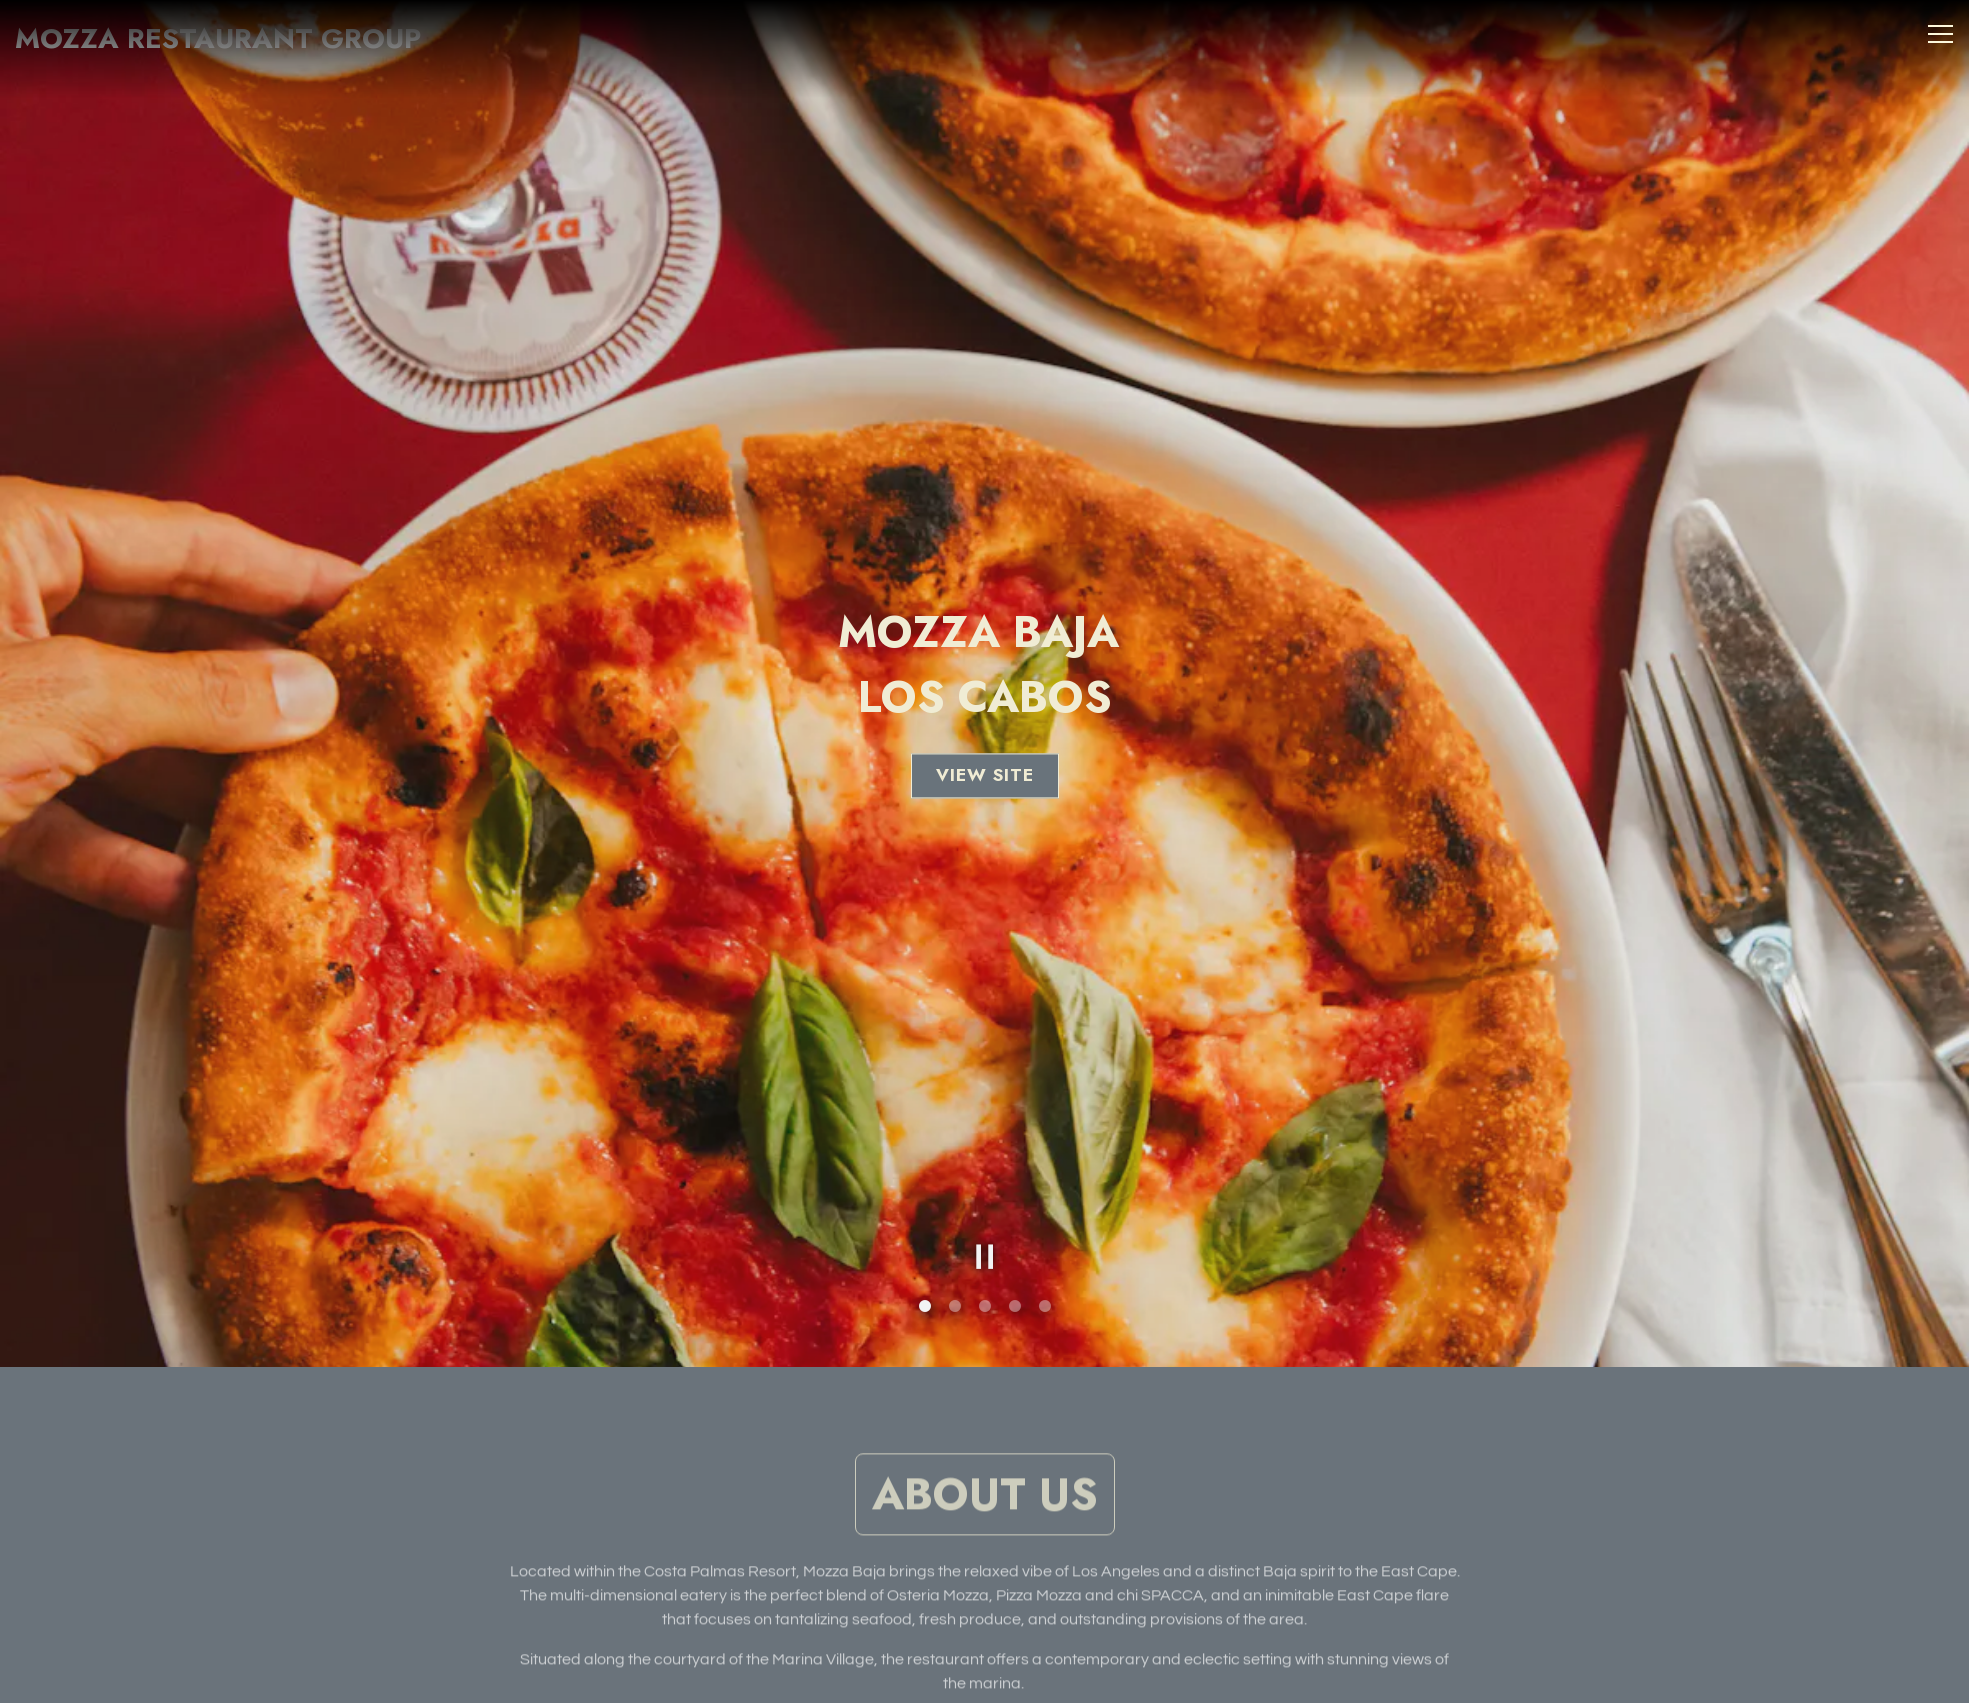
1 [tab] (925, 1254)
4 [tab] (1015, 1254)
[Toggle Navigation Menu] (1940, 33)
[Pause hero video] (985, 1204)
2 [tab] (955, 1254)
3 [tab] (985, 1254)
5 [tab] (1045, 1254)
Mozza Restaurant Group (218, 38)
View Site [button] (985, 749)
